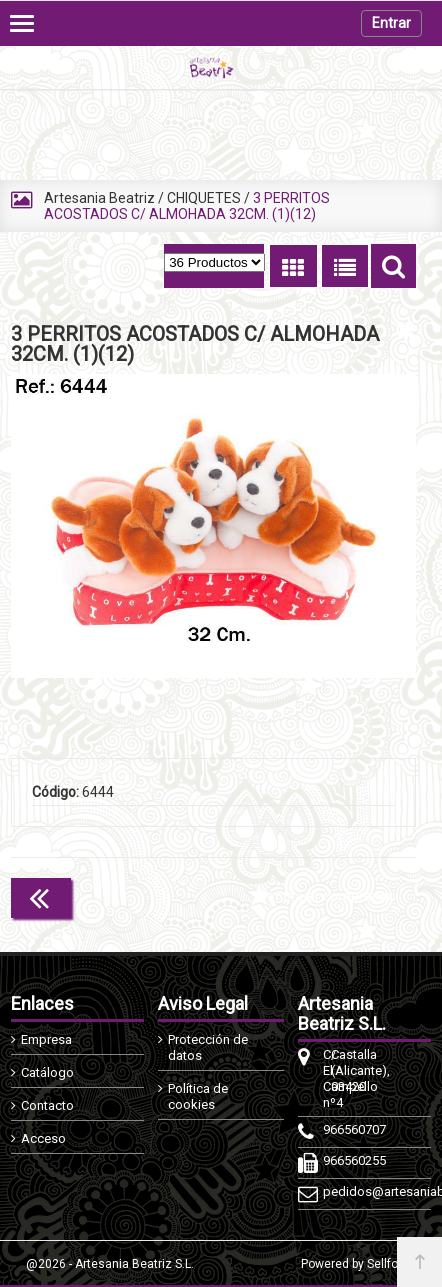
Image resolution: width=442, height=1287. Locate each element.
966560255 (327, 1160)
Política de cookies (198, 1096)
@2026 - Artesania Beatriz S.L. (110, 1264)
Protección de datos (208, 1047)
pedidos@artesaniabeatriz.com (327, 1191)
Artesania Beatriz (99, 198)
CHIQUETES (204, 198)
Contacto (47, 1105)
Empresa (46, 1039)
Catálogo (47, 1072)
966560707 (327, 1129)
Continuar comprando (327, 896)
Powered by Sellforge (358, 1264)
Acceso (43, 1138)
